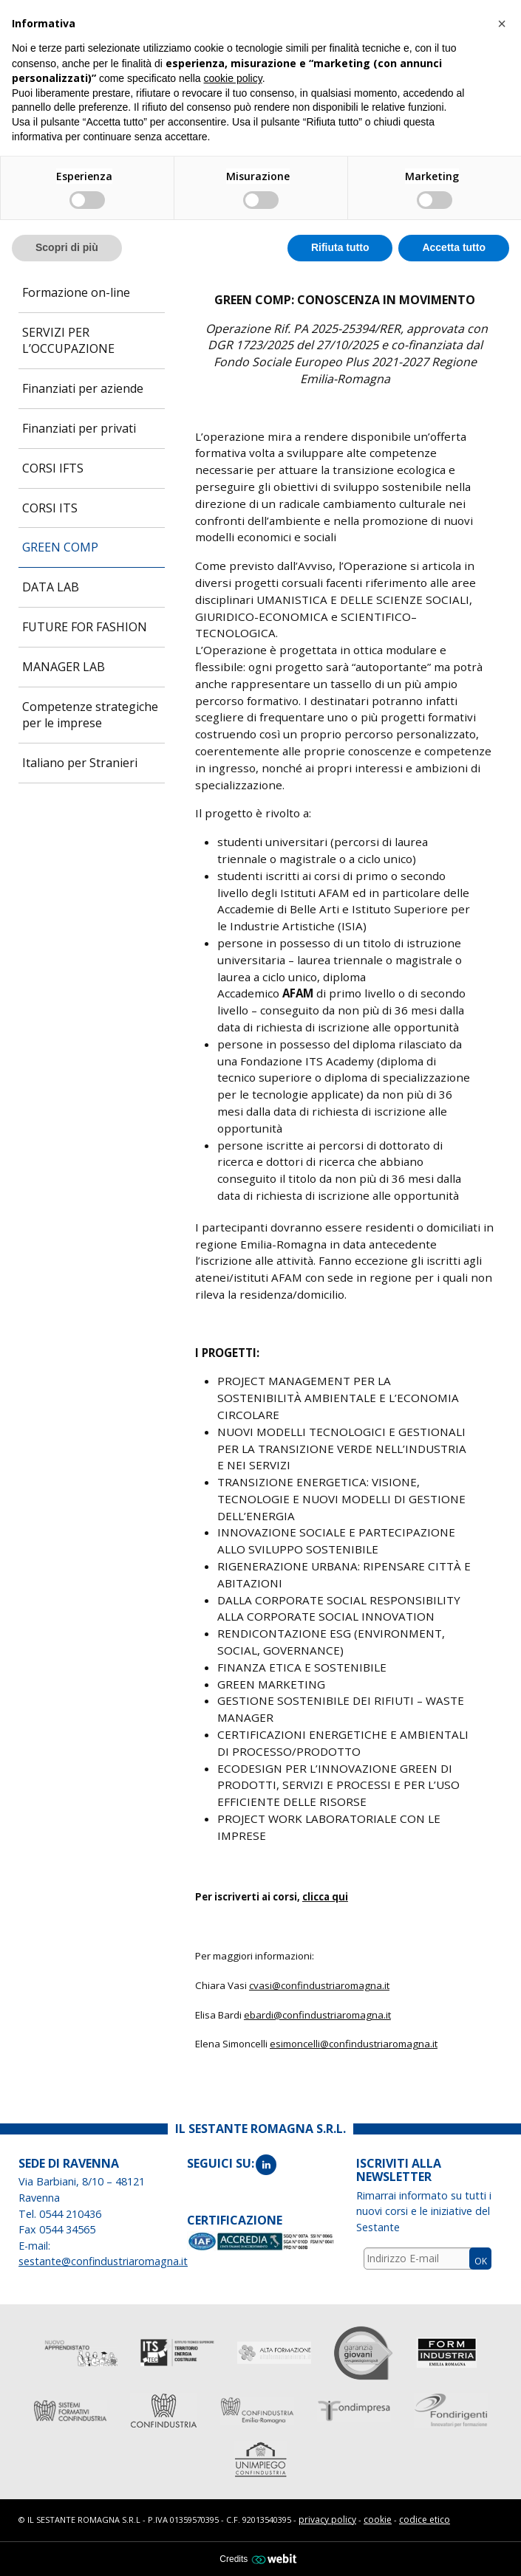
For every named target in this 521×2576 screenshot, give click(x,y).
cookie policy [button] (233, 78)
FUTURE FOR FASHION (84, 627)
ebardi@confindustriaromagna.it (317, 2015)
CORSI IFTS (53, 468)
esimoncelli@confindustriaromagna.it (353, 2043)
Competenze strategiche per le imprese (90, 715)
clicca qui (325, 1896)
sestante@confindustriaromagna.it (103, 2261)
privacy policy (327, 2519)
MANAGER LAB (63, 667)
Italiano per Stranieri (79, 763)
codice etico (424, 2519)
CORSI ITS (50, 508)
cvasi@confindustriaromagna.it (319, 1985)
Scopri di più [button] (66, 247)
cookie (378, 2519)
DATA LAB (50, 587)
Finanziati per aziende (82, 388)
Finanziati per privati (79, 428)
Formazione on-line (76, 292)
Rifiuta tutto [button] (340, 247)
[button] (502, 23)
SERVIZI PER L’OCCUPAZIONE (68, 340)
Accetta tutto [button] (454, 247)
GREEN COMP (60, 547)
